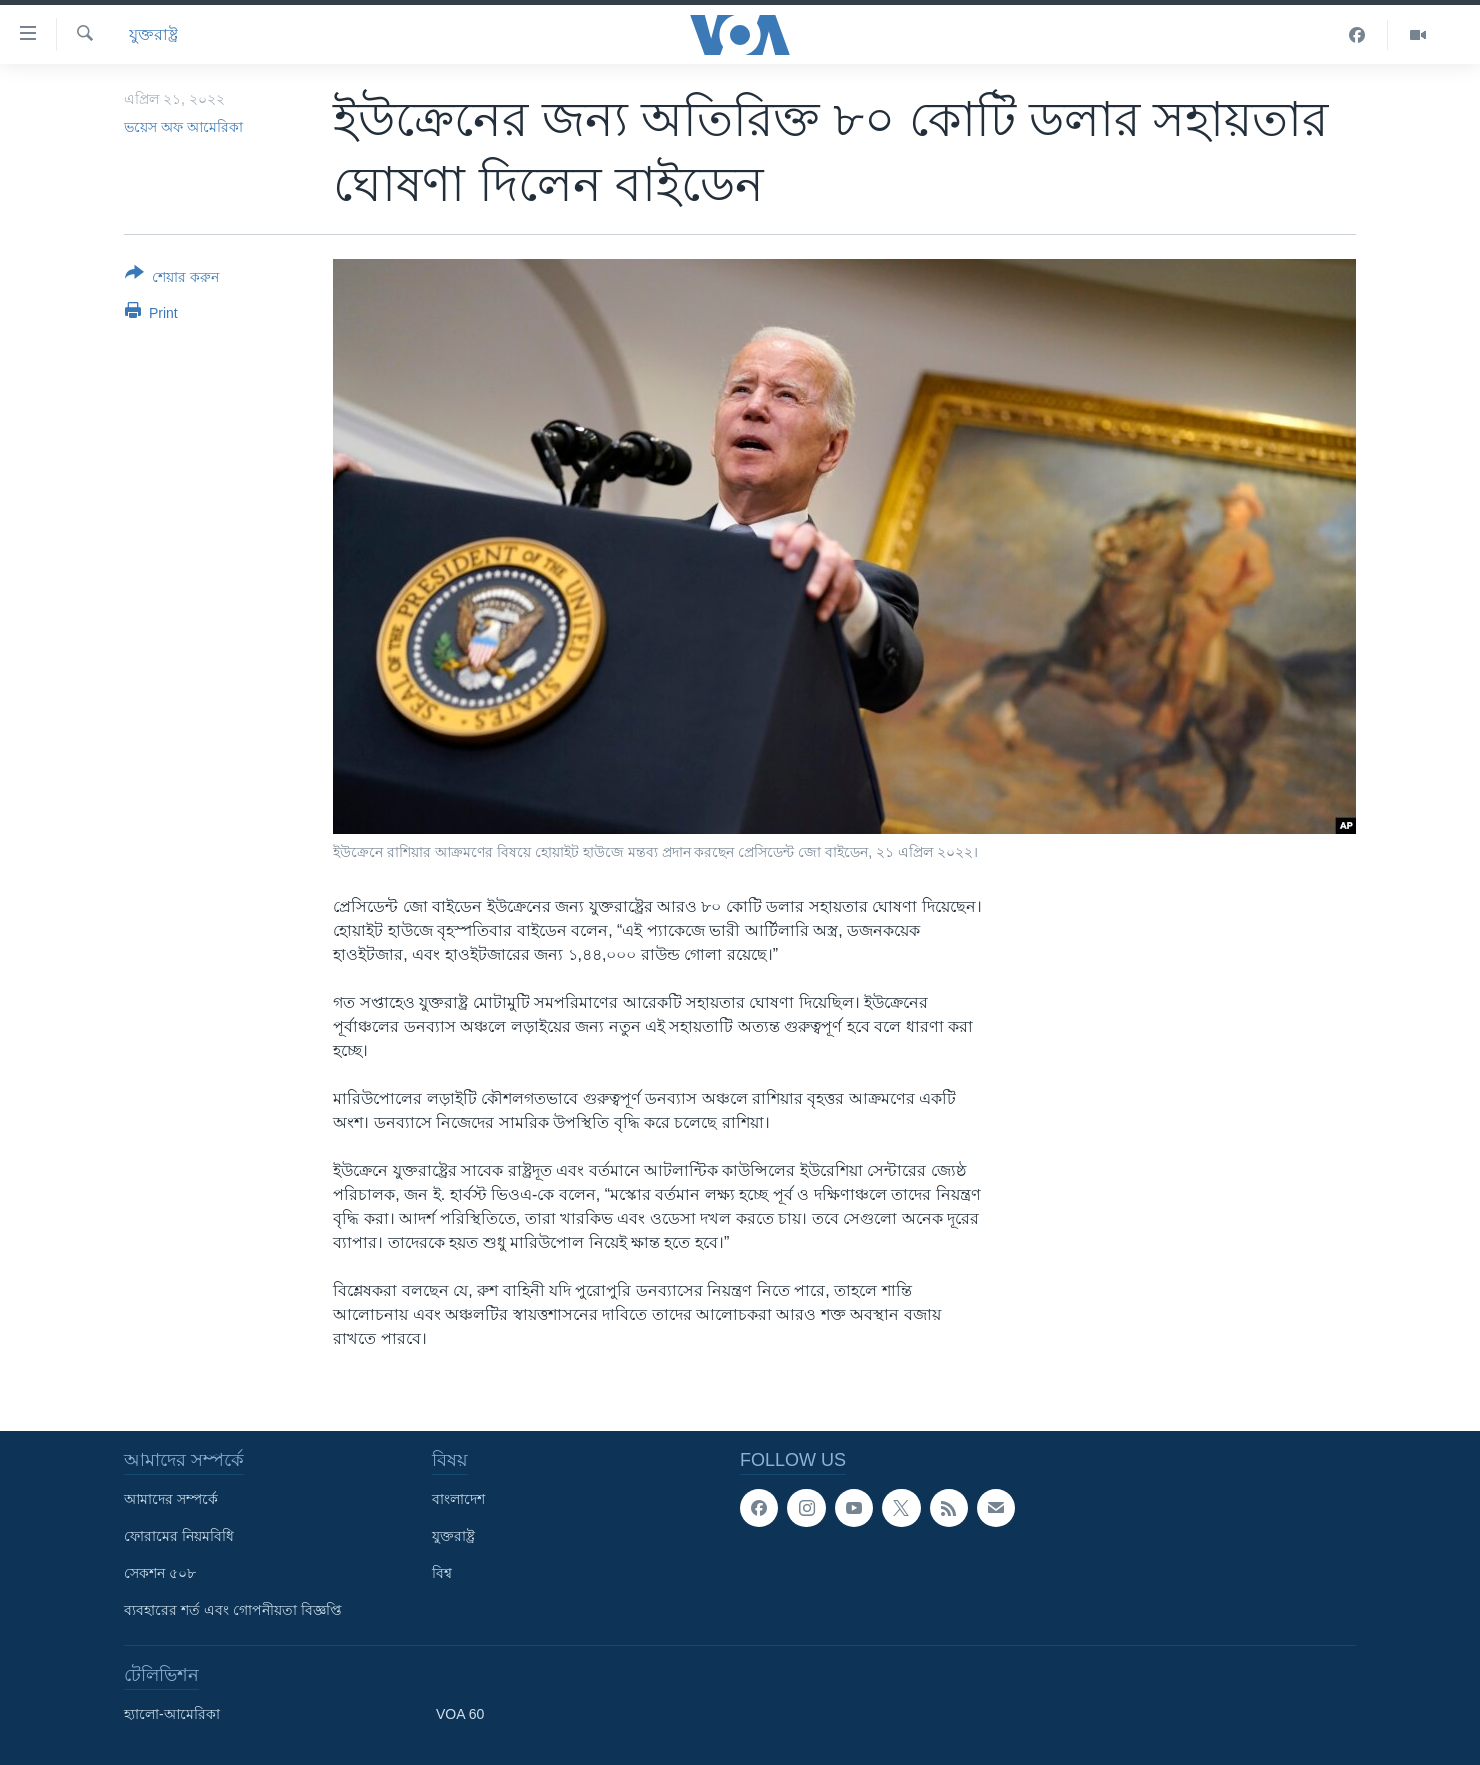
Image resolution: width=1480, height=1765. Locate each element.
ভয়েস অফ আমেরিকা (183, 127)
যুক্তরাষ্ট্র (153, 34)
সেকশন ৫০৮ (160, 1573)
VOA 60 (460, 1714)
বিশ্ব (442, 1573)
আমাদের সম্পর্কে (171, 1499)
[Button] (172, 279)
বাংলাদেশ (458, 1499)
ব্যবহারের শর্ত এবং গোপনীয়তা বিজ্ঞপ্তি (233, 1610)
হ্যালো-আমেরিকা (172, 1714)
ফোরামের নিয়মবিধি (179, 1536)
